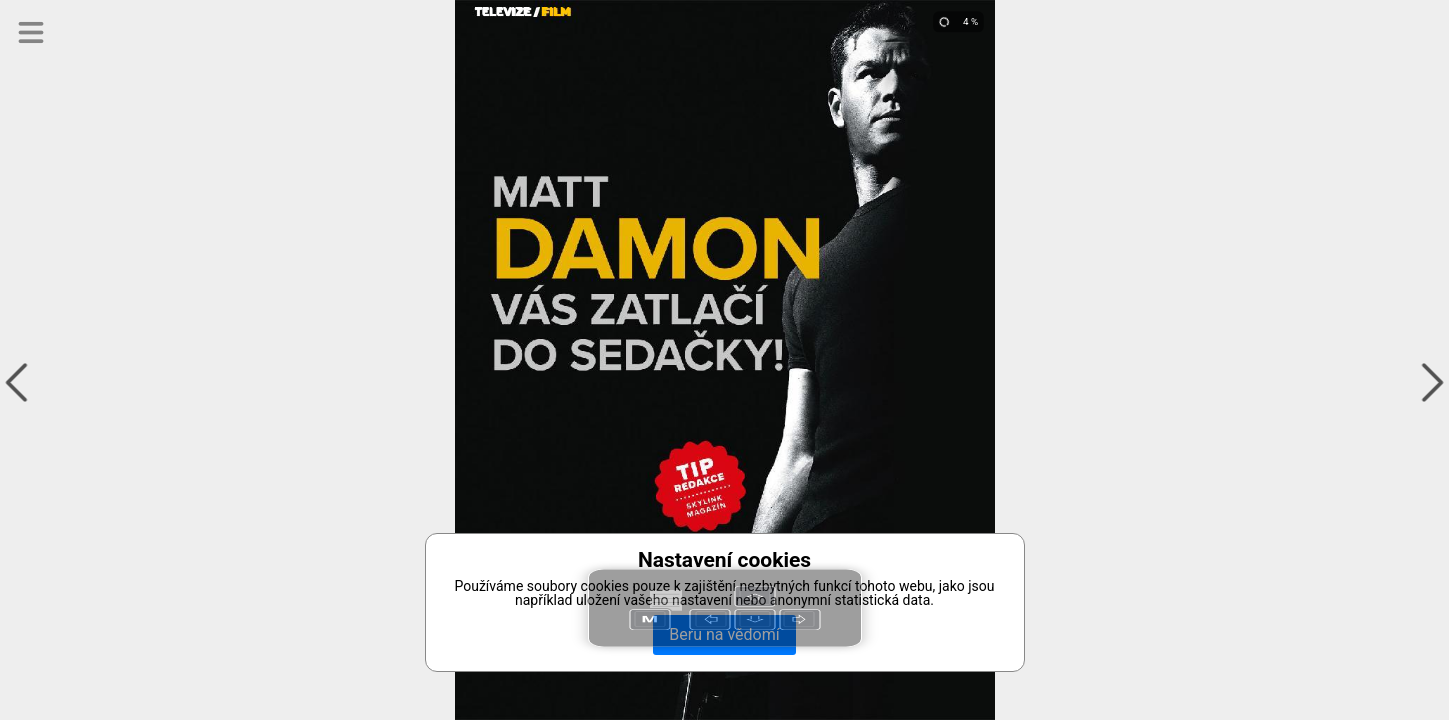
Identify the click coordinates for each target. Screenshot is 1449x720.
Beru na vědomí (724, 634)
